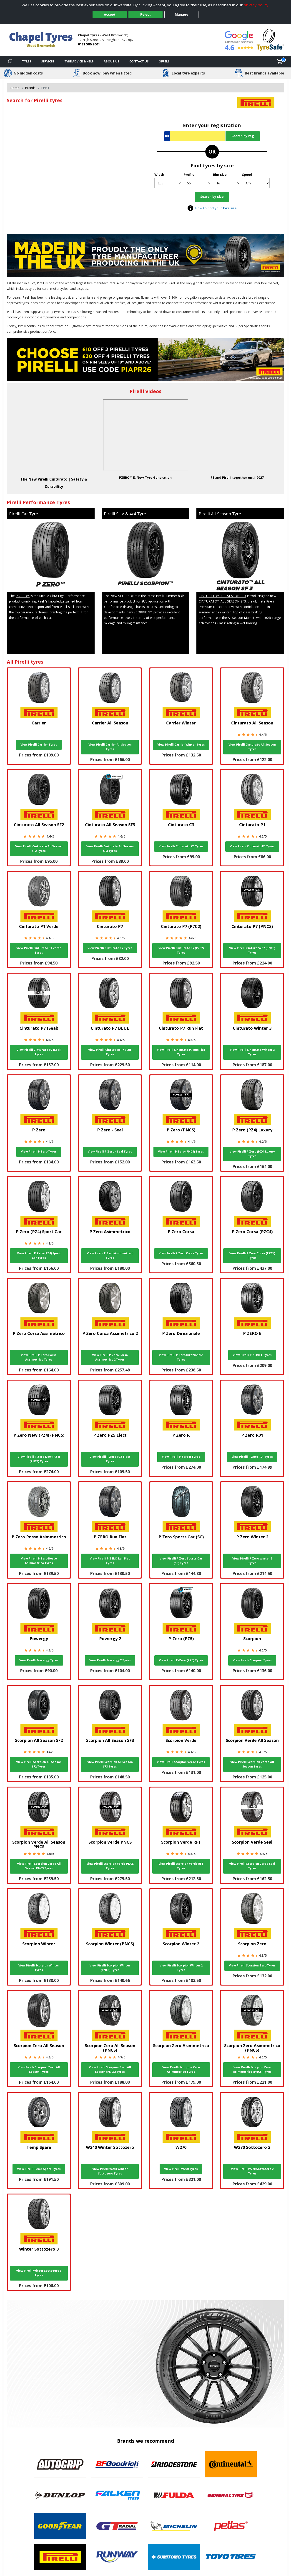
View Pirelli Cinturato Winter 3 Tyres (252, 1052)
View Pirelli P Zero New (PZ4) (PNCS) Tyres (39, 1459)
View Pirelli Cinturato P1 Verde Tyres (38, 950)
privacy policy (255, 4)
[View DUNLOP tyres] (60, 2495)
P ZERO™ (23, 596)
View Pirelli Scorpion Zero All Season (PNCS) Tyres (110, 2069)
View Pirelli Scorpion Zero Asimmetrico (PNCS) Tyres (252, 2069)
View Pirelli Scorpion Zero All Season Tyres (39, 2069)
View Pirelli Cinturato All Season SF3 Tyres (110, 848)
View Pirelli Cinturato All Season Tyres (252, 747)
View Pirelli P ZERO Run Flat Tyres (110, 1561)
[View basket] (280, 61)
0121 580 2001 (89, 44)
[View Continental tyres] (231, 2464)
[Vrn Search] (194, 136)
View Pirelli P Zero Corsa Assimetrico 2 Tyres (110, 1357)
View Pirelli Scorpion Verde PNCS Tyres (110, 1866)
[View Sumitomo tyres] (174, 2557)
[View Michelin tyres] (174, 2526)
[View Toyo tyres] (231, 2557)
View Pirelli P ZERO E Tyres (252, 1355)
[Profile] (197, 183)
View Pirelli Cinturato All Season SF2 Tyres (39, 848)
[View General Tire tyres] (231, 2495)
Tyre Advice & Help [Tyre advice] (79, 61)
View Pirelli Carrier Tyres (38, 744)
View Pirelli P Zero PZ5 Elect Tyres (110, 1459)
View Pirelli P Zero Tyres (39, 1151)
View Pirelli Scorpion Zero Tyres (252, 1965)
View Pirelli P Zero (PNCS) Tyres (181, 1151)
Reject (145, 14)
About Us (111, 61)
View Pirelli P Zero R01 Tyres (252, 1457)
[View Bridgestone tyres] (174, 2464)
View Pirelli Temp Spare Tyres (39, 2169)
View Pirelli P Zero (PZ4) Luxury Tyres (252, 1154)
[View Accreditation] (270, 39)
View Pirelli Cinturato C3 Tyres (181, 846)
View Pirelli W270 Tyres (181, 2169)
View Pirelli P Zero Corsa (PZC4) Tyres (252, 1255)
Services (47, 61)
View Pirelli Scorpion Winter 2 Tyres (181, 1968)
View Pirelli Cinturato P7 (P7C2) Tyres (181, 950)
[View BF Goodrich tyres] (117, 2464)
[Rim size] (227, 183)
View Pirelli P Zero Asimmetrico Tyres (110, 1255)
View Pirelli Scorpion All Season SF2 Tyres (39, 1764)
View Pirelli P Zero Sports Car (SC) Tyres (181, 1561)
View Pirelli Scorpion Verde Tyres (181, 1762)
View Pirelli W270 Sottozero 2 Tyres (252, 2171)
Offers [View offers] (164, 61)
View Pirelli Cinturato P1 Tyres (252, 846)
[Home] (10, 61)
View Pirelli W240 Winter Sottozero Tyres (110, 2171)
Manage (181, 14)
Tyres (26, 61)
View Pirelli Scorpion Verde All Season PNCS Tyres (39, 1866)
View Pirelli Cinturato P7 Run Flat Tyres (181, 1052)
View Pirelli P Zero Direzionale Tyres (181, 1357)
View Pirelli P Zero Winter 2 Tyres (252, 1561)
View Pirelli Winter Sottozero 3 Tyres (38, 2273)
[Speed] (256, 183)
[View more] (145, 359)
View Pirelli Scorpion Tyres (252, 1660)
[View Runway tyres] (117, 2557)
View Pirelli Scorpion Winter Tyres (38, 1968)
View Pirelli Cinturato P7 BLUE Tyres (110, 1052)
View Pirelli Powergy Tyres (38, 1660)
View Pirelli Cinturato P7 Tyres (110, 948)
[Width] (168, 183)
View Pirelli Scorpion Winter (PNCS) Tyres (110, 1968)
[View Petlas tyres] (231, 2526)
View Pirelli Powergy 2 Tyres (110, 1660)
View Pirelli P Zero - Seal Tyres (110, 1151)
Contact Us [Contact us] (139, 61)
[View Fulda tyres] (174, 2495)
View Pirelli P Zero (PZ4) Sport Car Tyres (39, 1255)
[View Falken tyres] (117, 2495)
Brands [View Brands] (30, 88)
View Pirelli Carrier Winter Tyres (181, 744)
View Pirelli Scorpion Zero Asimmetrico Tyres (181, 2069)
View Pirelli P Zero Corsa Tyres (181, 1253)
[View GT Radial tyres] (117, 2526)
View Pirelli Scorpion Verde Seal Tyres (252, 1866)
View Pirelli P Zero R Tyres (181, 1457)
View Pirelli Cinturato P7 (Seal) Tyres (39, 1052)
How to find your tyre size (215, 208)
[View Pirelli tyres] (60, 2557)
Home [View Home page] (14, 88)
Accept (109, 14)
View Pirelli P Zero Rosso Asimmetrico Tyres (39, 1561)
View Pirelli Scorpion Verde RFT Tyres (181, 1866)
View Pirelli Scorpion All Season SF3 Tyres (110, 1764)
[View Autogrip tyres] (60, 2464)
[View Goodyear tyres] (60, 2526)
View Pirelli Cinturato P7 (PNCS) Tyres (252, 950)
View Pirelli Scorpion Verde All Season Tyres (252, 1764)
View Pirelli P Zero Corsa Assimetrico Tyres (39, 1357)
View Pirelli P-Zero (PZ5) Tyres (181, 1660)
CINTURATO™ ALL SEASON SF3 (222, 596)
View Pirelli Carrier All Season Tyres (110, 747)
